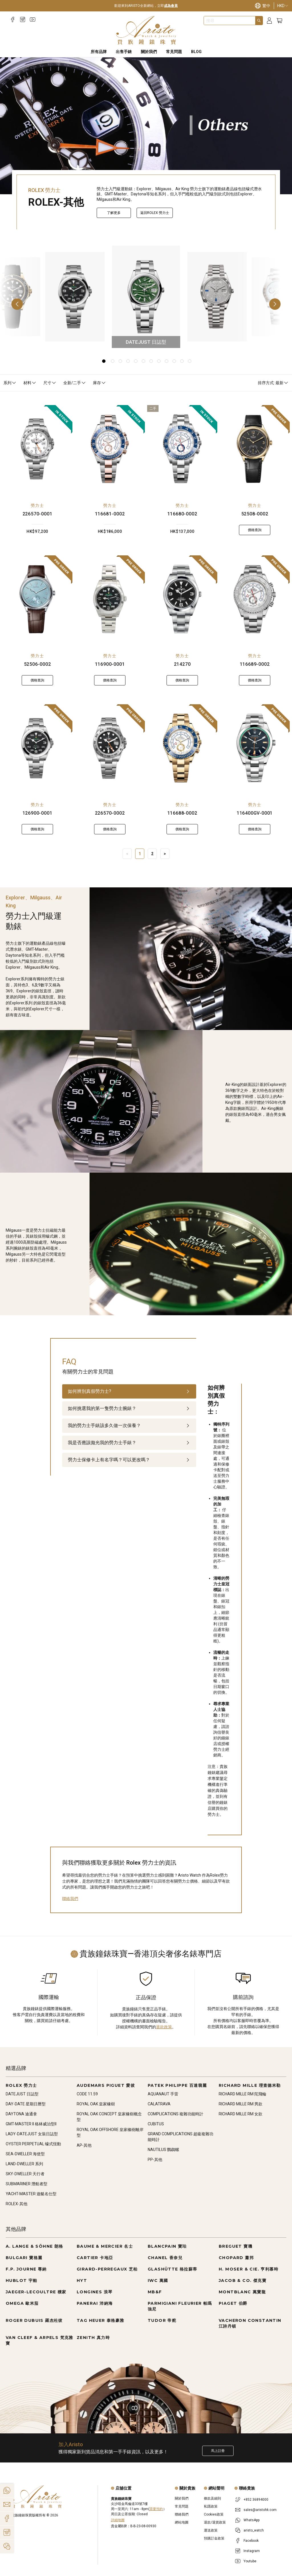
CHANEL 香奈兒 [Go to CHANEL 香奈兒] (165, 2257)
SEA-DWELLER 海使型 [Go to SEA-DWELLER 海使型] (25, 2154)
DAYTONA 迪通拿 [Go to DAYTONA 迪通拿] (21, 2114)
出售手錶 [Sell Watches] (124, 51)
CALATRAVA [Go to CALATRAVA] (159, 2104)
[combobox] (229, 20)
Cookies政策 (214, 2514)
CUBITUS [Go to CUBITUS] (156, 2124)
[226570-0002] (110, 748)
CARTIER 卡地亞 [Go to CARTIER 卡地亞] (95, 2257)
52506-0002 (37, 664)
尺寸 (49, 382)
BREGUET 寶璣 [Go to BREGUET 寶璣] (235, 2246)
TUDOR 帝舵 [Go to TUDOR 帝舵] (162, 2320)
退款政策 (164, 2027)
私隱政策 (211, 2506)
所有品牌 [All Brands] (99, 51)
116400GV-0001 (255, 813)
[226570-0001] (37, 449)
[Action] (7, 2546)
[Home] (146, 30)
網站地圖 (181, 2522)
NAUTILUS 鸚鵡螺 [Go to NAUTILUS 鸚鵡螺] (163, 2149)
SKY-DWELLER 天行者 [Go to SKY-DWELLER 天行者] (25, 2174)
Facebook (251, 2541)
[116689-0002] (255, 599)
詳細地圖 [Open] (118, 2520)
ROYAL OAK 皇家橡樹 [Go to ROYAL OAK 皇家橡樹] (96, 2104)
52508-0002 (254, 514)
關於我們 (181, 2498)
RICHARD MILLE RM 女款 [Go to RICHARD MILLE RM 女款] (240, 2114)
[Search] (259, 20)
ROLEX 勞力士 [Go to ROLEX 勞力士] (21, 2085)
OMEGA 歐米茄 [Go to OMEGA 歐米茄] (22, 2303)
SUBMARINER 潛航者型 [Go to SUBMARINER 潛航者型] (26, 2184)
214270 (182, 664)
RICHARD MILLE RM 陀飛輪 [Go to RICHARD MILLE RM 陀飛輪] (242, 2094)
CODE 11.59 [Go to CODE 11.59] (87, 2094)
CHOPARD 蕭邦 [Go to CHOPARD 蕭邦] (236, 2257)
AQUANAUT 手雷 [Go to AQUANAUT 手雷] (163, 2094)
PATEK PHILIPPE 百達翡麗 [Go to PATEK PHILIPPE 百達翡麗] (177, 2085)
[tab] (129, 1391)
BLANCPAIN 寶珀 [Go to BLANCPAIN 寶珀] (167, 2246)
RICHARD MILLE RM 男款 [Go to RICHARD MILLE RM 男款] (240, 2104)
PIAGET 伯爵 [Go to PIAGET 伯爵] (233, 2303)
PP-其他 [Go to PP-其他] (155, 2159)
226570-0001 (37, 514)
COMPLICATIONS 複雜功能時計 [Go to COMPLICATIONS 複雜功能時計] (175, 2114)
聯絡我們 (70, 1898)
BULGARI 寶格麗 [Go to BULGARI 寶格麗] (24, 2257)
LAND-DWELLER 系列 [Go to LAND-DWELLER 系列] (24, 2164)
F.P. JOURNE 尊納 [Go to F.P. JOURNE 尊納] (26, 2269)
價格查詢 (254, 530)
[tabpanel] (219, 1601)
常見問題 (181, 2506)
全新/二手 (74, 382)
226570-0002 (110, 813)
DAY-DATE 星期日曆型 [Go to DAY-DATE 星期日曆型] (26, 2104)
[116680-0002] (182, 449)
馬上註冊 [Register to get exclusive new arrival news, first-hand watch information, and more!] (218, 2451)
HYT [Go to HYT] (82, 2280)
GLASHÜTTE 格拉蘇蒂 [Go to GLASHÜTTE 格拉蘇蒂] (172, 2269)
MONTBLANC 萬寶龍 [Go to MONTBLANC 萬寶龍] (242, 2291)
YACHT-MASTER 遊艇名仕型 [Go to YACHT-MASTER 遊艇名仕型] (31, 2193)
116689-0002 (255, 664)
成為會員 (171, 6)
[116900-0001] (110, 599)
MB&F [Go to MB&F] (155, 2291)
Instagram (252, 2551)
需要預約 (156, 2509)
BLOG (196, 51)
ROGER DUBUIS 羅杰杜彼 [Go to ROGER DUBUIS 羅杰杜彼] (34, 2320)
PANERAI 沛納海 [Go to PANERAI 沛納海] (95, 2303)
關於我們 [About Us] (149, 51)
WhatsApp (251, 2520)
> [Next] (165, 853)
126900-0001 (37, 813)
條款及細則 (212, 2498)
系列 (10, 382)
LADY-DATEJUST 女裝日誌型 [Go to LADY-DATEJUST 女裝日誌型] (32, 2134)
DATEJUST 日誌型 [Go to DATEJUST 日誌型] (22, 2094)
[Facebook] (12, 19)
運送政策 (211, 2530)
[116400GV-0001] (255, 748)
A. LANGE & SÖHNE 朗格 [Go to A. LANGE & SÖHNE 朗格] (34, 2246)
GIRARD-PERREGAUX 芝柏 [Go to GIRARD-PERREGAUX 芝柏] (107, 2269)
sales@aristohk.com (260, 2510)
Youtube (250, 2561)
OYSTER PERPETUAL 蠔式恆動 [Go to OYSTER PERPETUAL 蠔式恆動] (33, 2144)
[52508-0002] (255, 449)
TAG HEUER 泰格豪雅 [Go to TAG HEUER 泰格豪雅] (100, 2320)
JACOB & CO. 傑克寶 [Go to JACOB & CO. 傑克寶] (242, 2280)
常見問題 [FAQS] (174, 51)
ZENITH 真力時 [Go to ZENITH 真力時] (93, 2337)
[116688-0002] (182, 748)
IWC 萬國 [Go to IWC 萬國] (158, 2280)
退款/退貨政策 (215, 2522)
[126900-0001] (37, 748)
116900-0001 (110, 664)
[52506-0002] (37, 599)
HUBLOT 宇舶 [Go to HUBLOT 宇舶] (21, 2280)
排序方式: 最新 (273, 382)
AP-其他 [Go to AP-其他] (84, 2145)
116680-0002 (182, 514)
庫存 (99, 382)
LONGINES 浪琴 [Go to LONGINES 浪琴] (94, 2291)
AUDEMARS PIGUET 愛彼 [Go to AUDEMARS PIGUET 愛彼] (106, 2085)
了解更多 (114, 213)
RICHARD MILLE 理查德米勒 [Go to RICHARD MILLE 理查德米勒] (250, 2085)
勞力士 (37, 505)
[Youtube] (32, 19)
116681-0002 (110, 514)
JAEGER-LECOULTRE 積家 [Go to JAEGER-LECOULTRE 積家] (36, 2291)
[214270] (182, 599)
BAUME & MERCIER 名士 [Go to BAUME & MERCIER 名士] (105, 2246)
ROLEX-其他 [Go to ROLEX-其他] (16, 2203)
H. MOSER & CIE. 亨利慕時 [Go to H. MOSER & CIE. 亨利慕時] (248, 2269)
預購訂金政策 (214, 2538)
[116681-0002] (110, 449)
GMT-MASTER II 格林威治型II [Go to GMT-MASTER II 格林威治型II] (31, 2124)
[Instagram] (22, 19)
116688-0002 (182, 813)
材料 (29, 382)
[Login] (269, 20)
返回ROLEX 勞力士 (154, 213)
